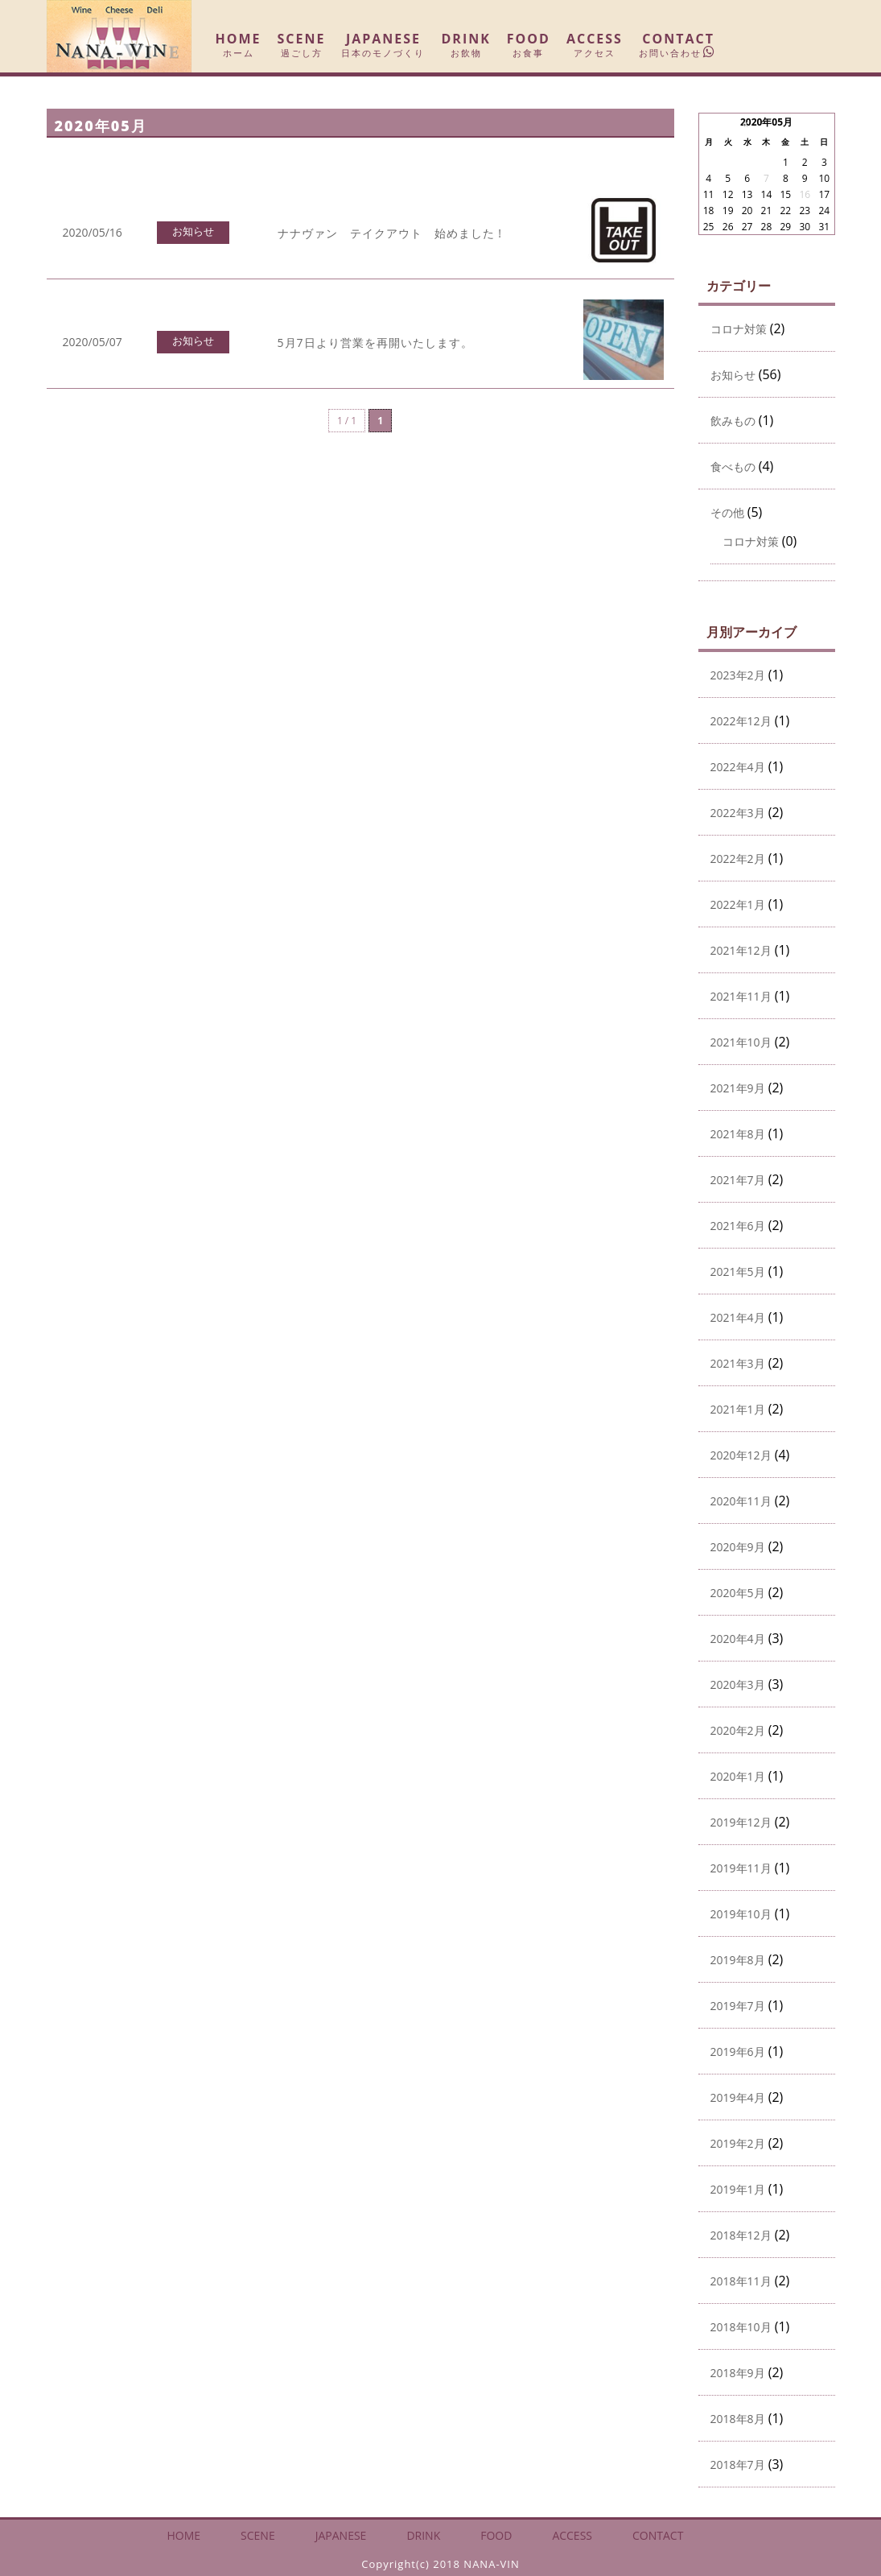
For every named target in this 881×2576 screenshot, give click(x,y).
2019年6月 (737, 2052)
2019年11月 (741, 1868)
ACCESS (594, 45)
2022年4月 (737, 767)
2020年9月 (737, 1547)
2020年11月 (741, 1501)
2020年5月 (737, 1593)
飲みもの (732, 421)
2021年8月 (737, 1134)
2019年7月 (737, 2006)
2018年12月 (741, 2235)
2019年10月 (741, 1914)
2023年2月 (737, 675)
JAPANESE (383, 45)
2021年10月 (741, 1042)
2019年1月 (737, 2189)
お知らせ (193, 231)
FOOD (528, 45)
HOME (238, 45)
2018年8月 (737, 2419)
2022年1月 (737, 904)
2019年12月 (741, 1822)
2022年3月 (737, 813)
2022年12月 (741, 721)
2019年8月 (737, 1960)
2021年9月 (737, 1088)
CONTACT (678, 45)
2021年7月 (737, 1180)
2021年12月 (741, 950)
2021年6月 (737, 1226)
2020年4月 (737, 1639)
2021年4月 (737, 1317)
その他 (727, 512)
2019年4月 (737, 2097)
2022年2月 (737, 859)
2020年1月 (737, 1776)
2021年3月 (737, 1363)
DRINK (465, 45)
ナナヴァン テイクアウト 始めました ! (390, 233)
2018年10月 (741, 2327)
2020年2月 (737, 1730)
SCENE (302, 45)
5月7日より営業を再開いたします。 (375, 342)
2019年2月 (737, 2143)
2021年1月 (737, 1409)
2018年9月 (737, 2373)
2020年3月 (737, 1684)
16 (804, 194)
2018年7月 (737, 2465)
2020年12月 (741, 1455)
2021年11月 (741, 996)
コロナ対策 (738, 329)
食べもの (732, 467)
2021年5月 (737, 1272)
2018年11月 (741, 2281)
